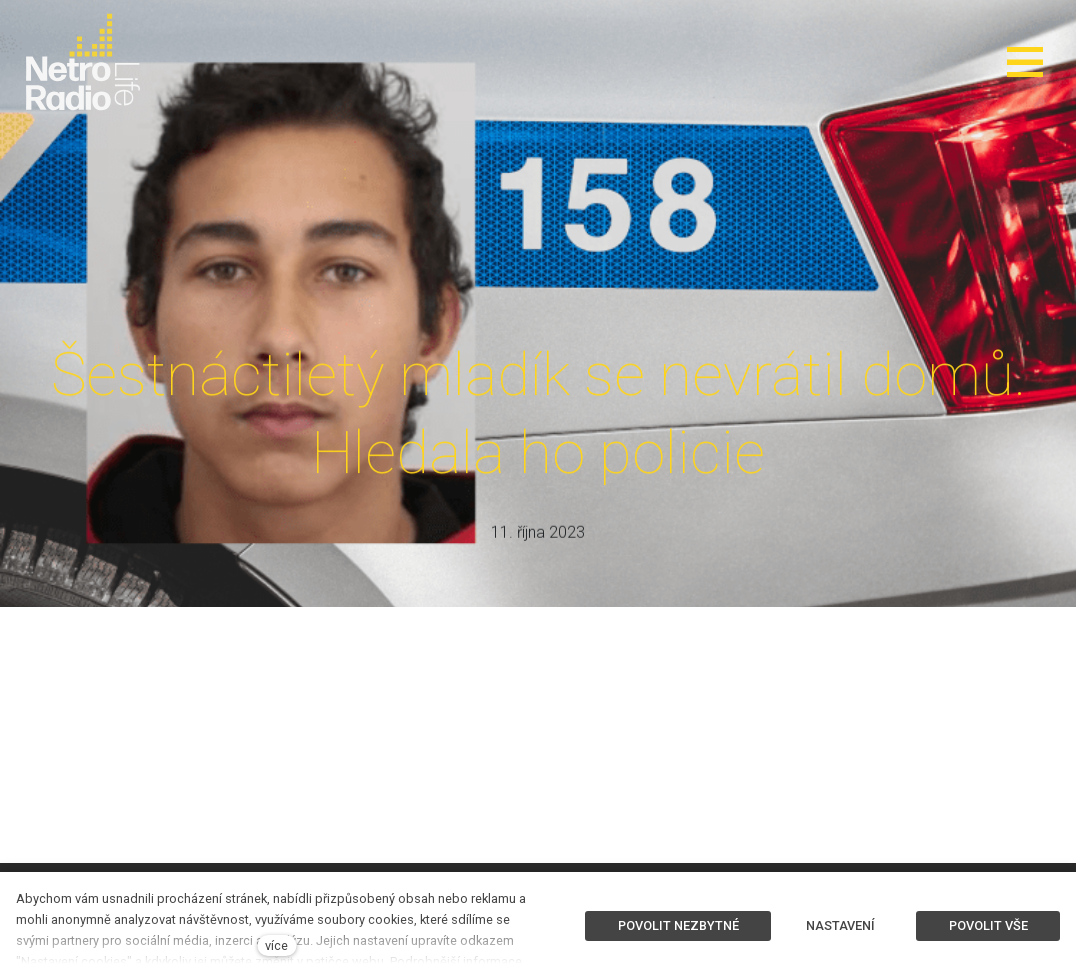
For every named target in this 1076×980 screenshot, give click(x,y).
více (276, 945)
